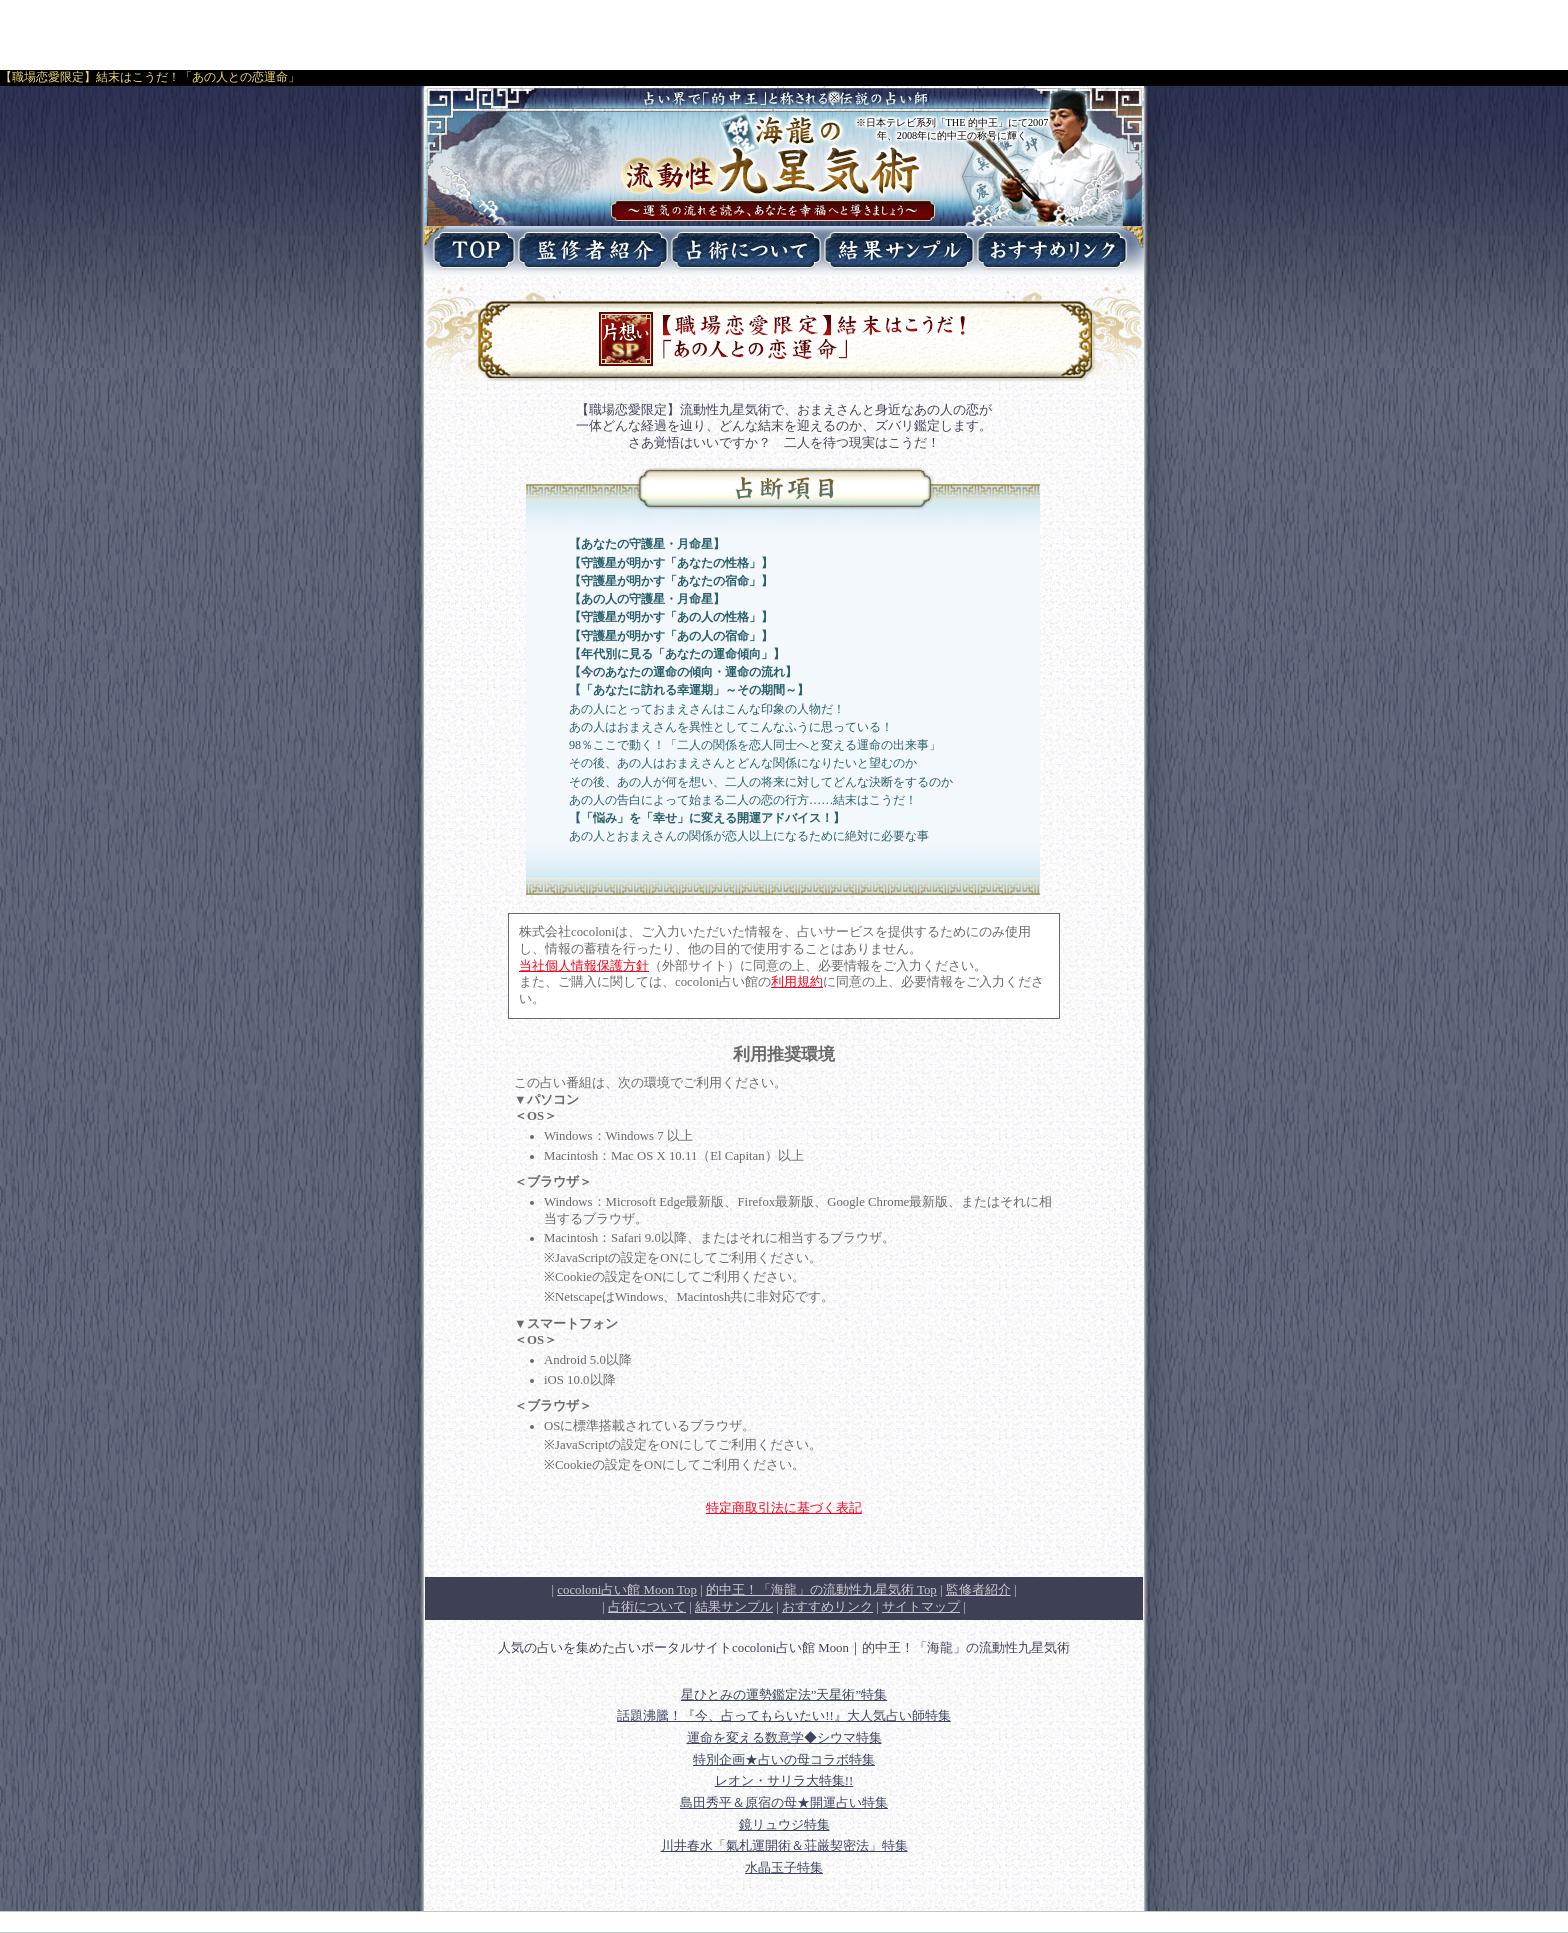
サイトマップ (921, 1607)
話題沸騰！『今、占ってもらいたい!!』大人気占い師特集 (784, 1716)
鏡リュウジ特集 (784, 1825)
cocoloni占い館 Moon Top (627, 1590)
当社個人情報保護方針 (584, 966)
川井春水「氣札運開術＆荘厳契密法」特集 (784, 1846)
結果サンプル (734, 1607)
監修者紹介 (978, 1590)
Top (821, 1590)
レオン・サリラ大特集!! (784, 1781)
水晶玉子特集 (784, 1868)
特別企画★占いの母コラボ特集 (784, 1760)
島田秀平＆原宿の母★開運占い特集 (784, 1803)
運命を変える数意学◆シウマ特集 (784, 1738)
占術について (647, 1607)
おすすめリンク (827, 1607)
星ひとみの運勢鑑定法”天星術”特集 (784, 1695)
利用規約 (797, 982)
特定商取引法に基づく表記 (784, 1508)
